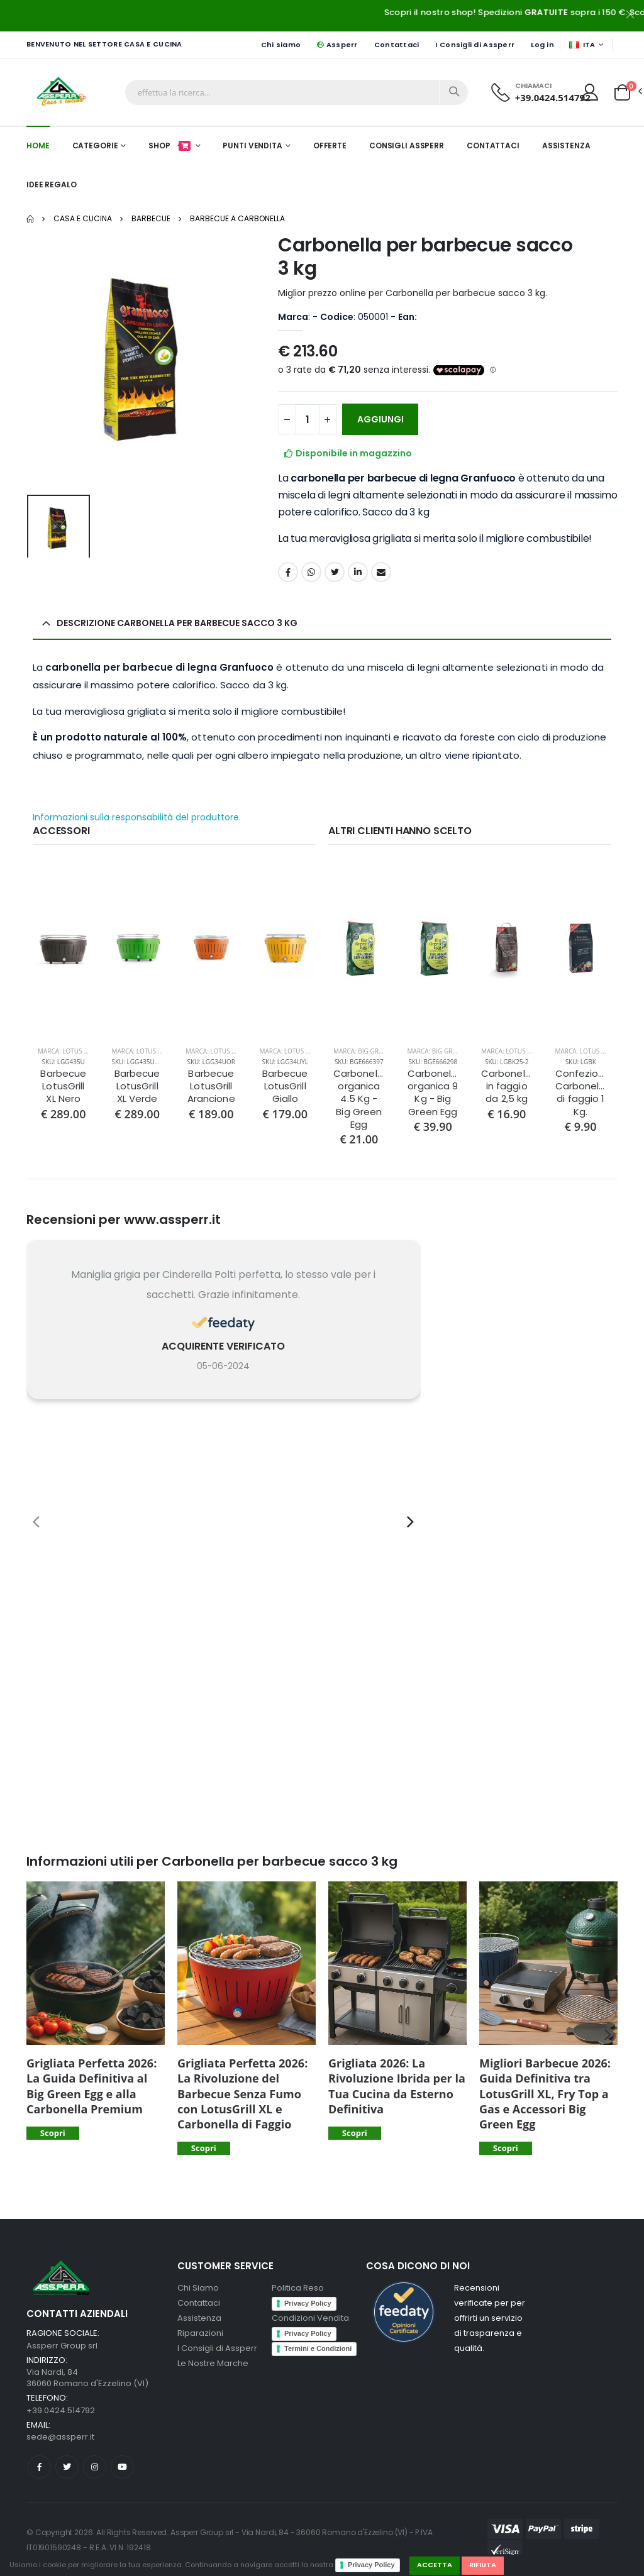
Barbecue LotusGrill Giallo (285, 1086)
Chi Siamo (198, 2288)
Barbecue (150, 218)
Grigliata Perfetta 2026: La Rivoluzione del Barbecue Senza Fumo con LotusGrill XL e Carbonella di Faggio (242, 2094)
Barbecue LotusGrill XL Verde (137, 1086)
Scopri (52, 2132)
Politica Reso (298, 2288)
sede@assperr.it (60, 2437)
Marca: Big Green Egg (368, 1051)
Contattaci (396, 45)
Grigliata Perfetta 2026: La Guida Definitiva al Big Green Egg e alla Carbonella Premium (91, 2086)
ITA (582, 45)
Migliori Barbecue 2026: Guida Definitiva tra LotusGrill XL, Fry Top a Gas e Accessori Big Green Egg (545, 2094)
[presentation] (36, 1522)
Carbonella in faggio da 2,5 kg (507, 1086)
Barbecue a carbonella (237, 218)
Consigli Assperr (406, 145)
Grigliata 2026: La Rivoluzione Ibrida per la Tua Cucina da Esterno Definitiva (396, 2086)
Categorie (95, 145)
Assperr (337, 45)
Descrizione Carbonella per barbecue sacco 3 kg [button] (177, 623)
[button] (622, 91)
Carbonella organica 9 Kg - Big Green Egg (433, 1092)
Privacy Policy (371, 2564)
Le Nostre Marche (212, 2363)
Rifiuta (482, 2565)
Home (38, 145)
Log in (542, 45)
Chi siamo (281, 45)
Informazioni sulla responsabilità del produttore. (137, 817)
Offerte (330, 145)
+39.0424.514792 (553, 97)
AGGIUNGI (380, 419)
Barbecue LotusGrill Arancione (211, 1086)
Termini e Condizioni (318, 2348)
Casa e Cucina (82, 218)
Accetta (434, 2565)
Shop (170, 145)
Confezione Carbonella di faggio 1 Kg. (581, 1092)
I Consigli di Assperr (474, 45)
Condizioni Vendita (310, 2318)
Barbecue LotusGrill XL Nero (63, 1086)
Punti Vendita (252, 145)
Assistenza (566, 145)
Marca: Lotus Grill (69, 1051)
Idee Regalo (51, 184)
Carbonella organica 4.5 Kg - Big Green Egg (359, 1099)
